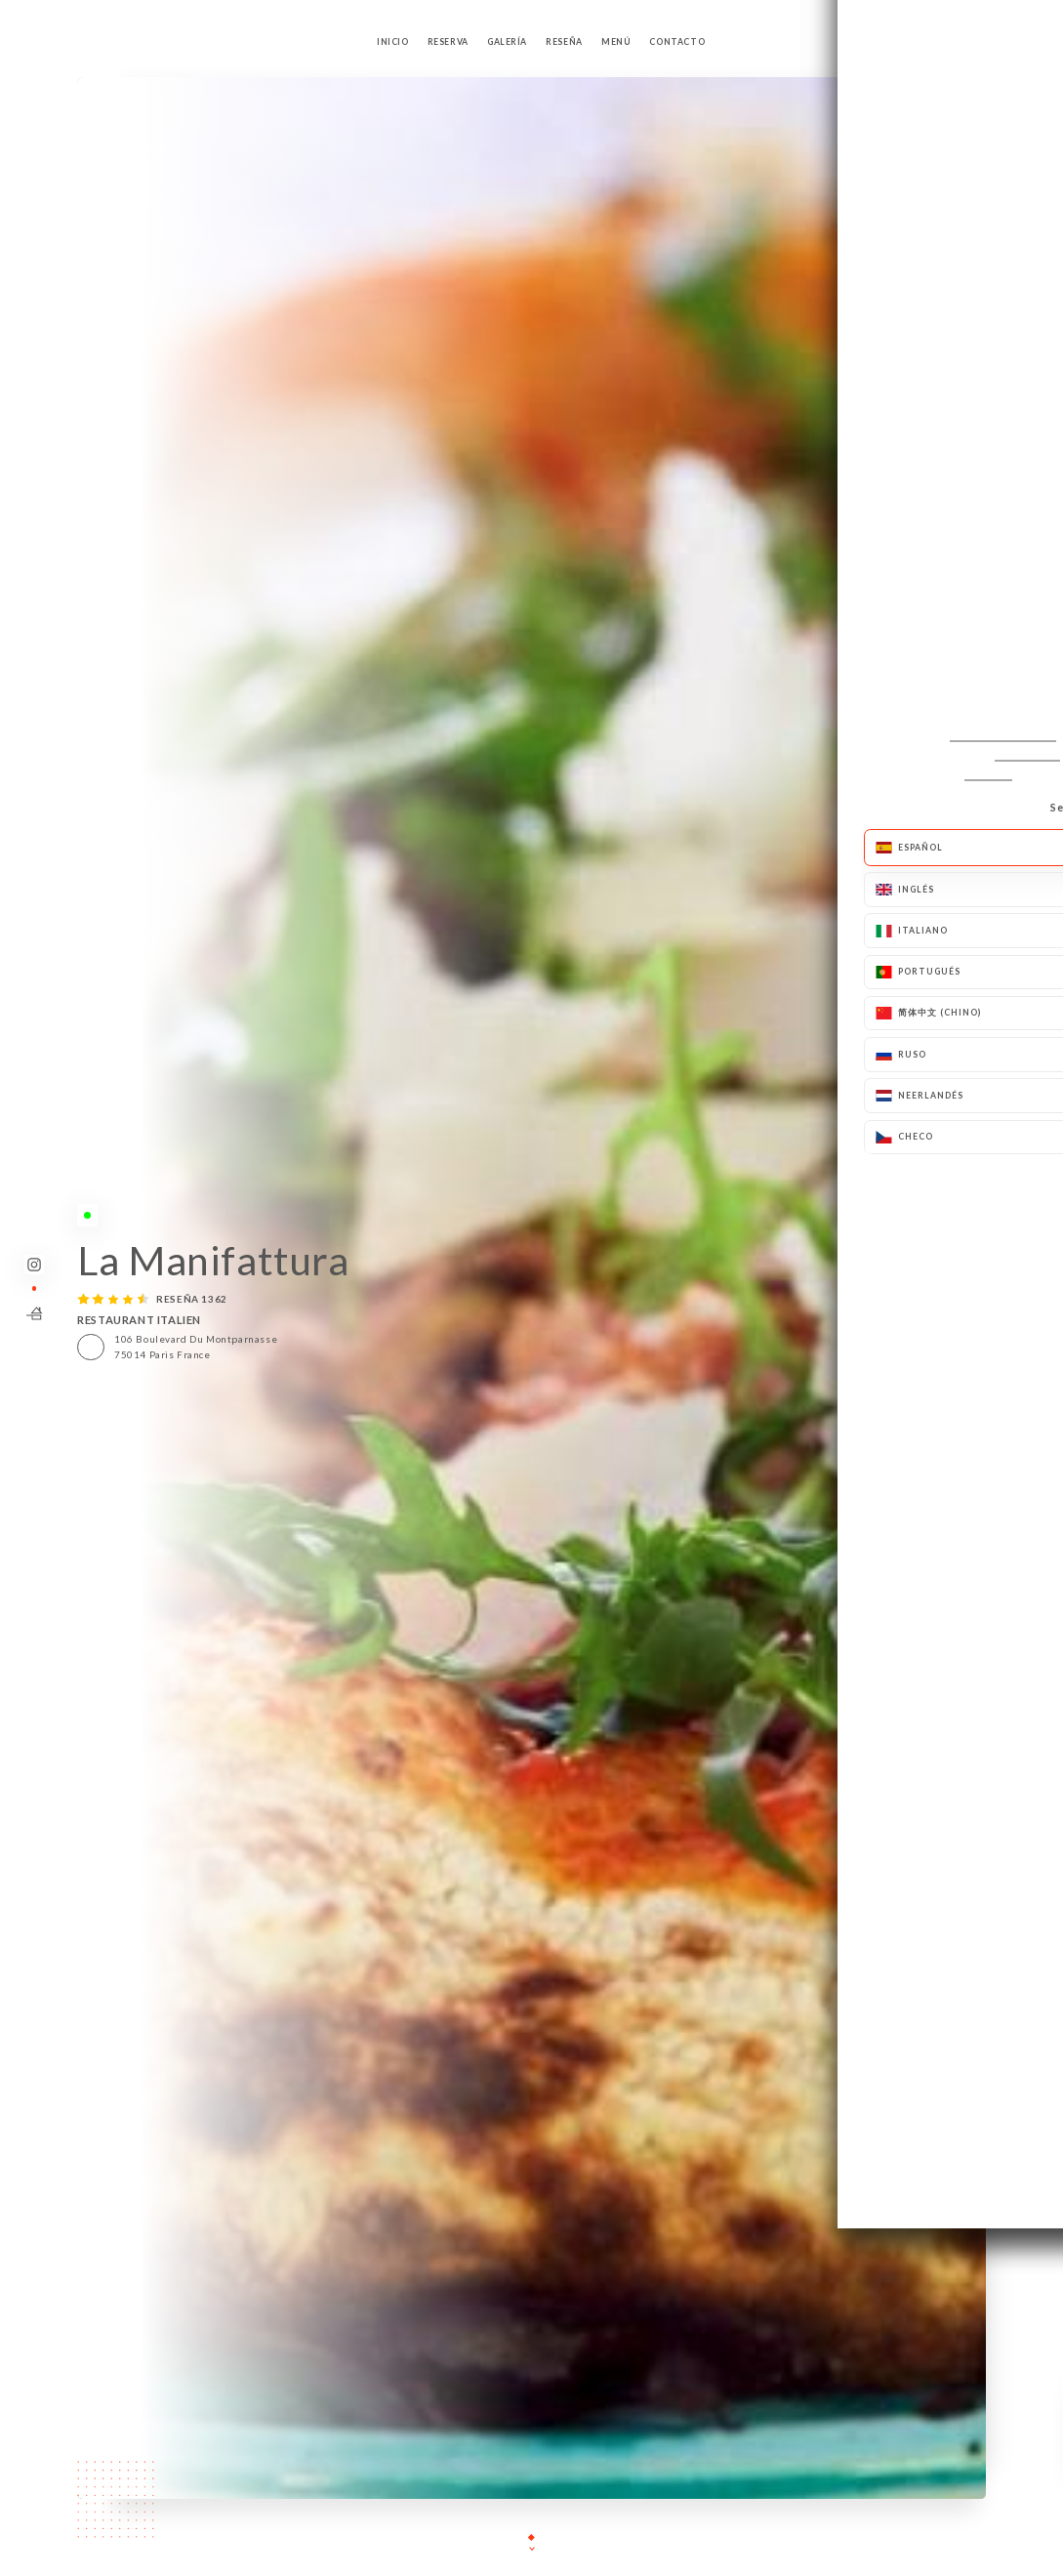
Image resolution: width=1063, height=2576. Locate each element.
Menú (616, 42)
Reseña (564, 42)
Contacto (677, 42)
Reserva (448, 42)
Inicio (393, 42)
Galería (507, 42)
